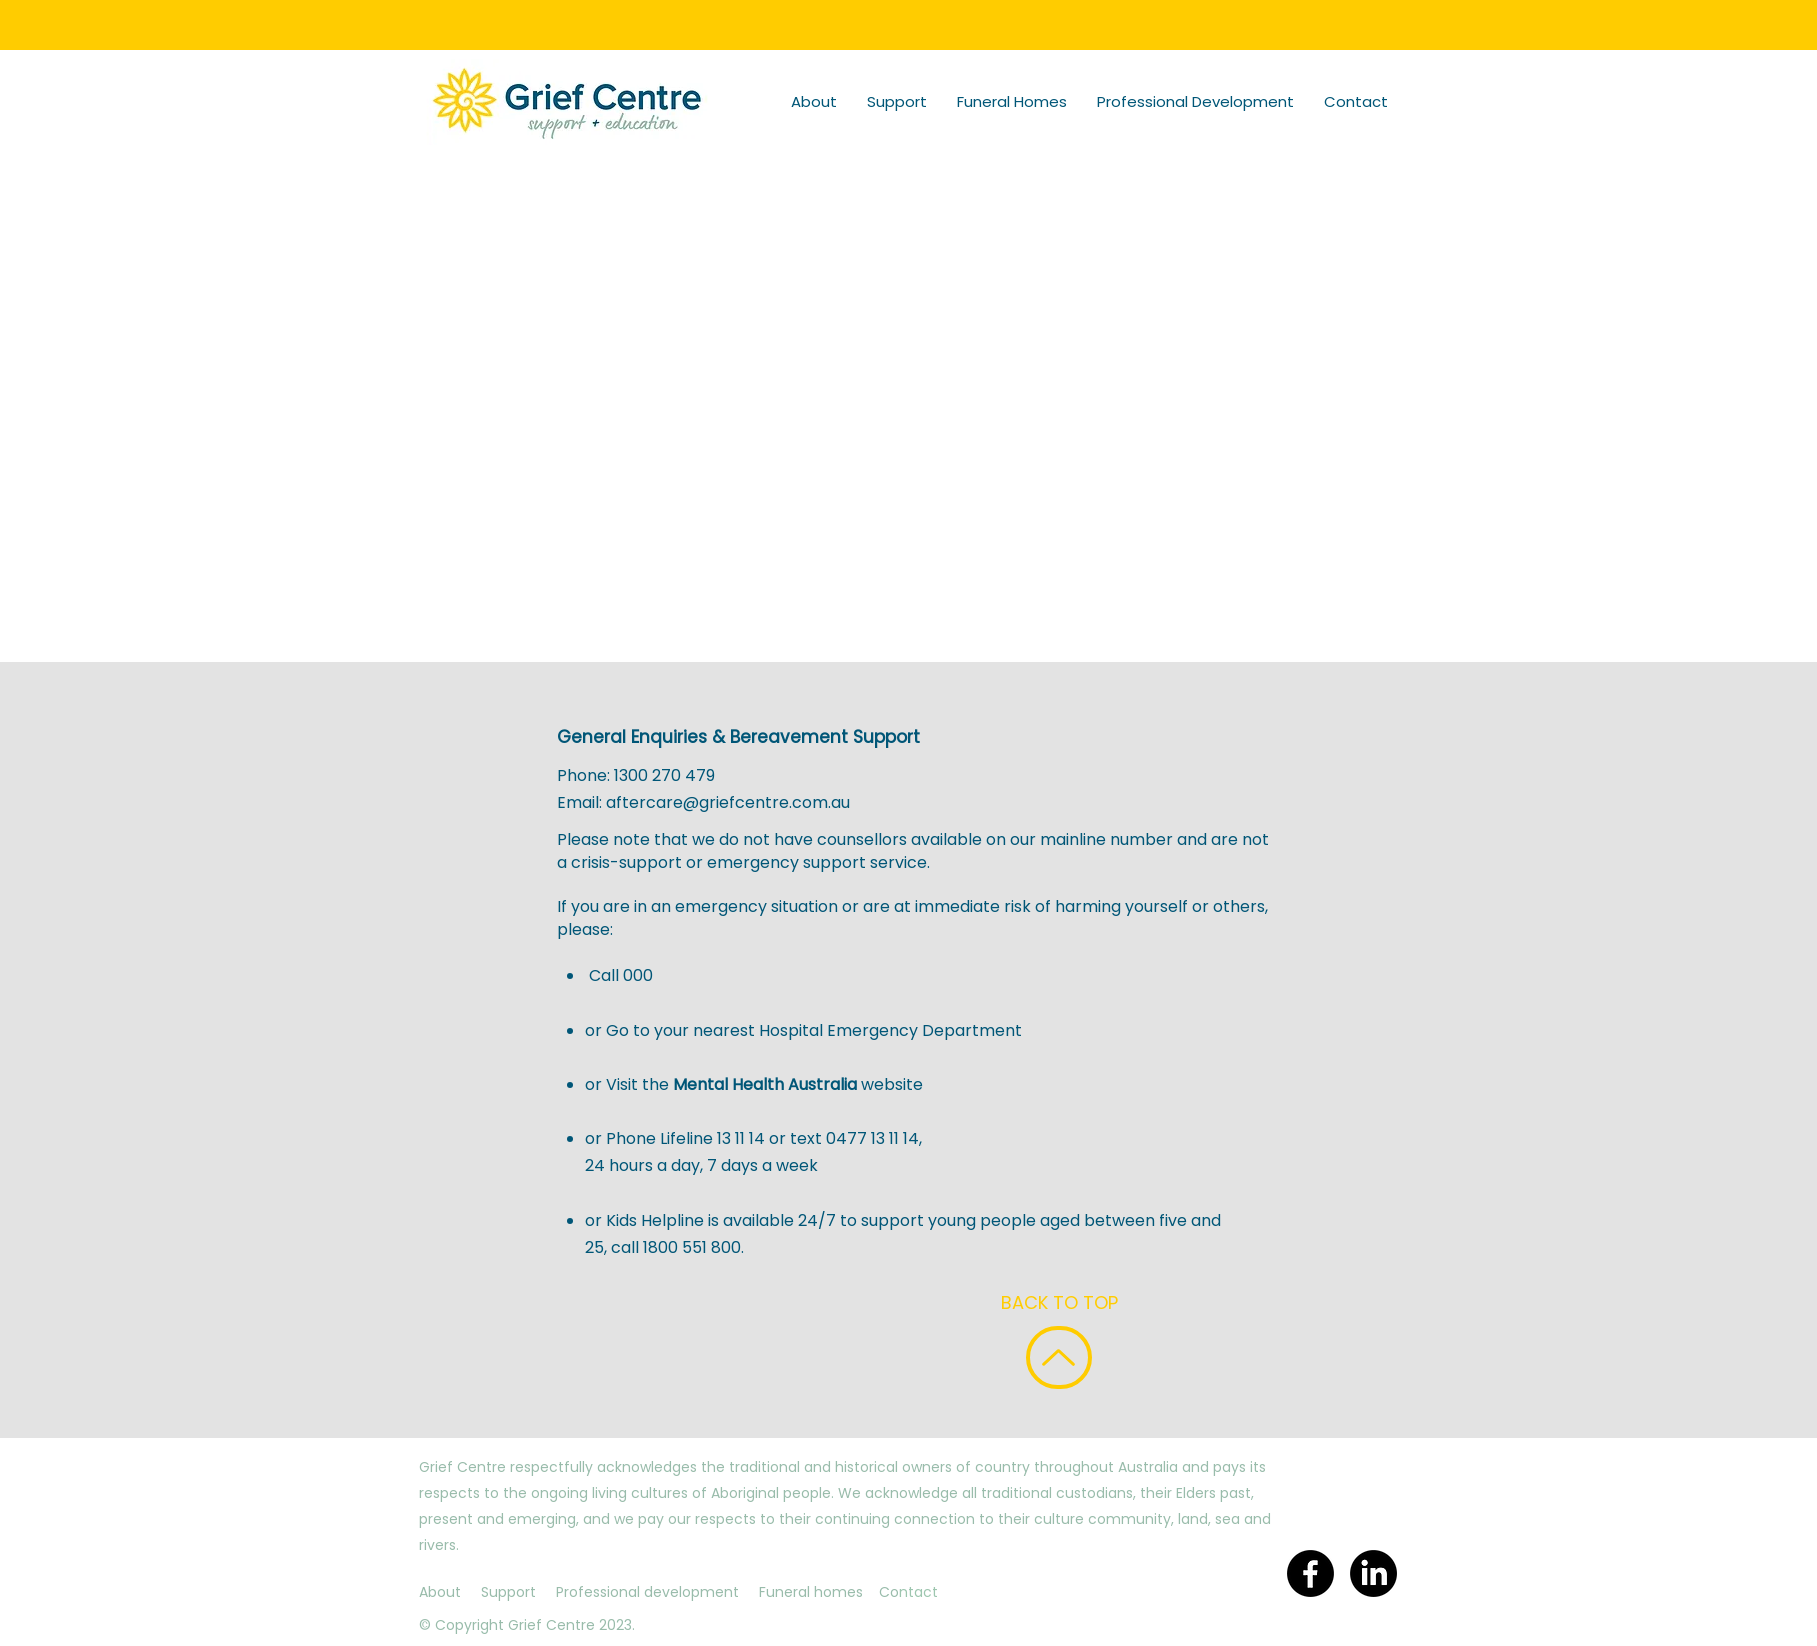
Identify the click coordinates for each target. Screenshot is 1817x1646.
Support (508, 1592)
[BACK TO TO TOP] (1059, 1357)
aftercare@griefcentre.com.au (728, 802)
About (440, 1592)
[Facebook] (1310, 1573)
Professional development (647, 1592)
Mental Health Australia (767, 1084)
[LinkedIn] (1373, 1573)
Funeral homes (811, 1592)
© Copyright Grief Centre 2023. (527, 1625)
